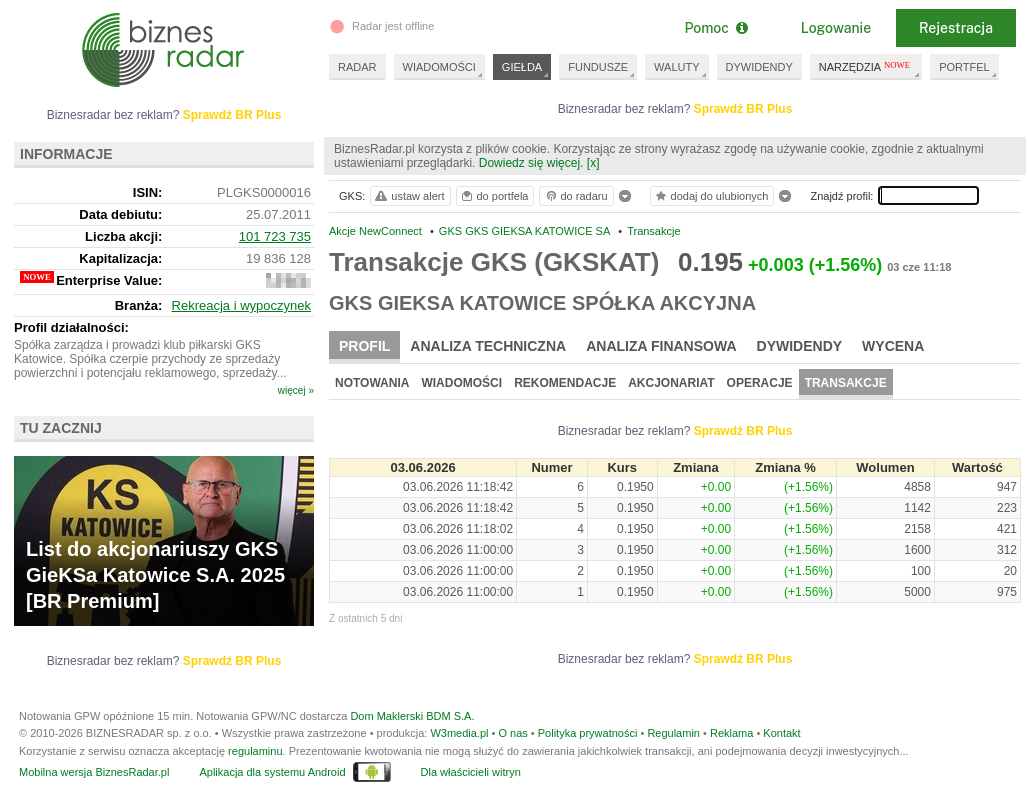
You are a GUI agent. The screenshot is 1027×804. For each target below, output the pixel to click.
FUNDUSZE (598, 67)
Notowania (372, 383)
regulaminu (255, 751)
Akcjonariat (671, 383)
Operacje (760, 383)
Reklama (731, 733)
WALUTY (676, 67)
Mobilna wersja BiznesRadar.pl (94, 772)
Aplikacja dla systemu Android (272, 772)
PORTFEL (964, 67)
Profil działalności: (71, 327)
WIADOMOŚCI (439, 67)
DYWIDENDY (759, 67)
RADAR (357, 67)
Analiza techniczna (488, 346)
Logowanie (836, 28)
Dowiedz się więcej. (531, 163)
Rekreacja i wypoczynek (241, 305)
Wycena (893, 346)
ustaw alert (408, 196)
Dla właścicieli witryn (471, 772)
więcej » (296, 390)
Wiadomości (461, 383)
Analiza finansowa (661, 346)
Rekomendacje (565, 383)
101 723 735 (275, 236)
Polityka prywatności (588, 733)
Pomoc (715, 28)
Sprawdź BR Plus (743, 109)
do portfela (494, 196)
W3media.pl (459, 733)
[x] (593, 163)
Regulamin (673, 733)
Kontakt (781, 733)
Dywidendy (800, 346)
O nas (512, 733)
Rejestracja (956, 28)
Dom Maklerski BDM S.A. (412, 716)
